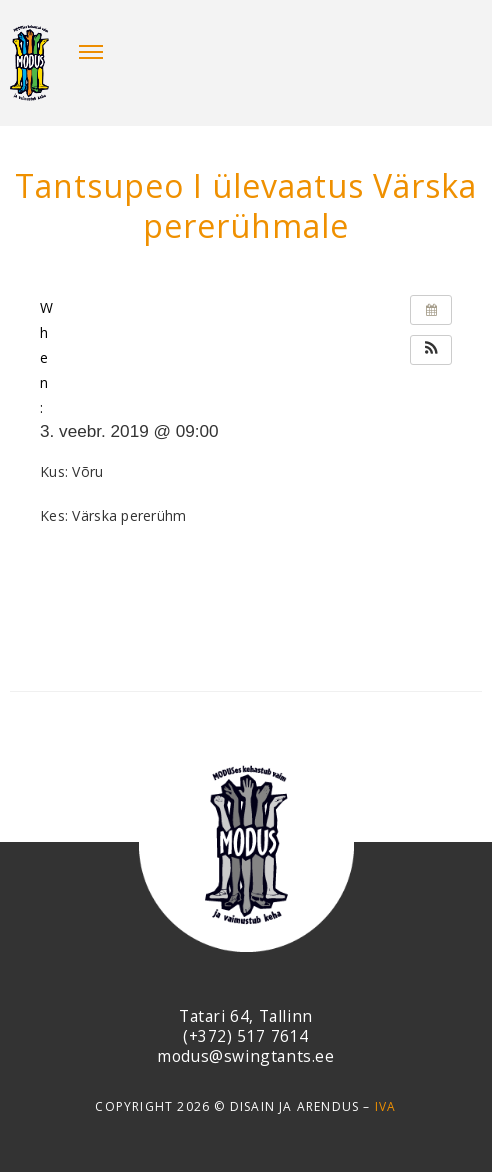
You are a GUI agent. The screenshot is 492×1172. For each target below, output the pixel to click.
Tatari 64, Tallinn (246, 1016)
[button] (431, 350)
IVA (386, 1106)
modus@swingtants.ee (245, 1056)
